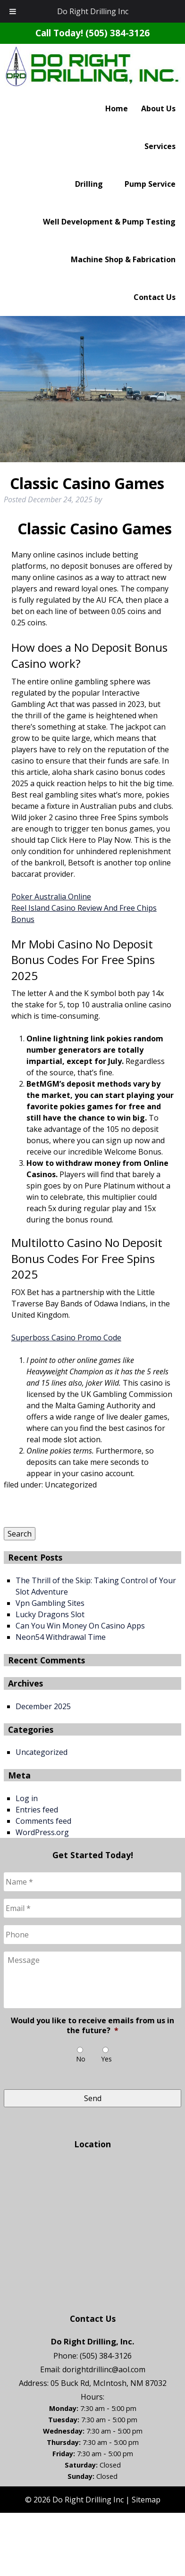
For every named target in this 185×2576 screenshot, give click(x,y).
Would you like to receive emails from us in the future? (92, 2026)
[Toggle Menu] (12, 11)
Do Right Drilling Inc (92, 11)
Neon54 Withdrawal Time (61, 1637)
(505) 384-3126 (117, 32)
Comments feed (43, 1821)
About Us (158, 108)
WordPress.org (42, 1832)
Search (20, 1534)
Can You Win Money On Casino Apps (80, 1625)
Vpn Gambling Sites (50, 1603)
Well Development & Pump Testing (109, 221)
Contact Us (155, 297)
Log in (27, 1798)
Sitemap (146, 2499)
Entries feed (37, 1809)
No (80, 2058)
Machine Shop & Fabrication (123, 259)
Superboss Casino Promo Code (66, 1337)
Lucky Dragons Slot (50, 1614)
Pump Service (150, 184)
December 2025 (43, 1706)
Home (116, 108)
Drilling (89, 184)
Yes (106, 2058)
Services (160, 146)
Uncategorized (41, 1752)
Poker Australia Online (51, 896)
